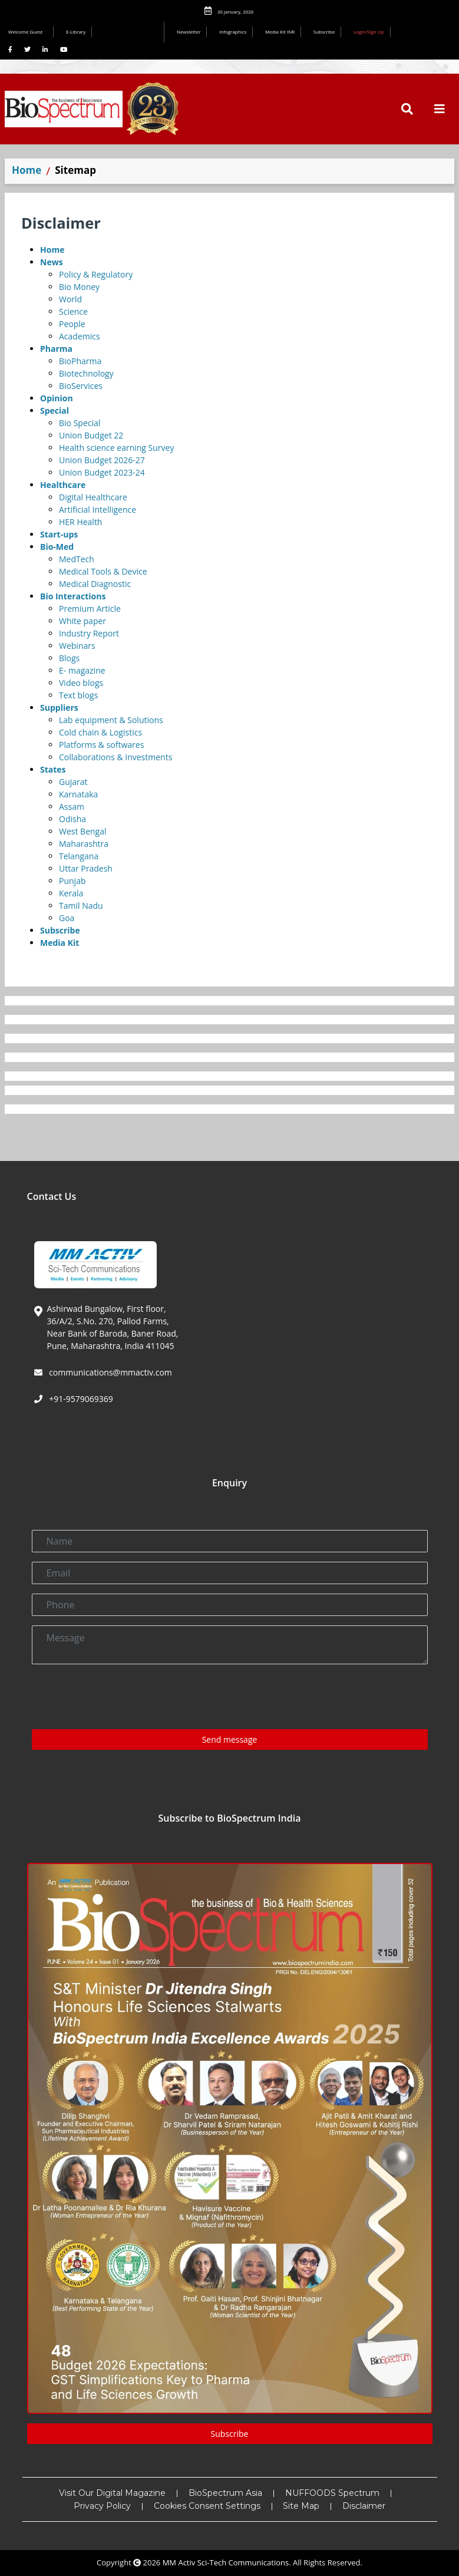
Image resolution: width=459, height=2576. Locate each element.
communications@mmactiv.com (109, 1372)
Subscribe (324, 31)
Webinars (77, 645)
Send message (229, 1739)
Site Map (301, 2506)
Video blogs (81, 682)
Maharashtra (83, 843)
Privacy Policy (102, 2506)
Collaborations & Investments (115, 757)
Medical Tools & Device (103, 571)
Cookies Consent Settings (207, 2506)
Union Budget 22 (91, 435)
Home (26, 170)
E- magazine (82, 670)
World (70, 299)
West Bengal (83, 831)
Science (73, 311)
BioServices (81, 385)
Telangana (78, 856)
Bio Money (79, 286)
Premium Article (90, 608)
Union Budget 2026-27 (102, 460)
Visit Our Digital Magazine (112, 2493)
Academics (79, 336)
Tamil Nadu (81, 905)
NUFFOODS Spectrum (332, 2493)
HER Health (80, 521)
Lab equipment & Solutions (111, 719)
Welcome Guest (27, 31)
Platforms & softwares (101, 744)
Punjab (72, 880)
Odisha (72, 818)
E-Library (75, 31)
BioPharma (80, 361)
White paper (82, 620)
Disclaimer (363, 2506)
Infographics (232, 31)
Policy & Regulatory (96, 274)
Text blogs (78, 695)
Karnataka (78, 794)
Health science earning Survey (116, 447)
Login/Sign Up (369, 31)
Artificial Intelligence (97, 509)
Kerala (71, 893)
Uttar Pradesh (86, 868)
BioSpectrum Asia (225, 2493)
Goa (66, 917)
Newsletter (189, 31)
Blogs (69, 658)
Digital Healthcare (93, 497)
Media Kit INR (280, 31)
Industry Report (89, 633)
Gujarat (73, 781)
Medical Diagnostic (95, 583)
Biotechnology (86, 373)
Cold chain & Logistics (100, 732)
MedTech (76, 559)
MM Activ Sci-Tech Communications (226, 2562)
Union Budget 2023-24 (102, 472)
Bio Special (79, 422)
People (72, 323)
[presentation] (121, 1697)
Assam (71, 806)
